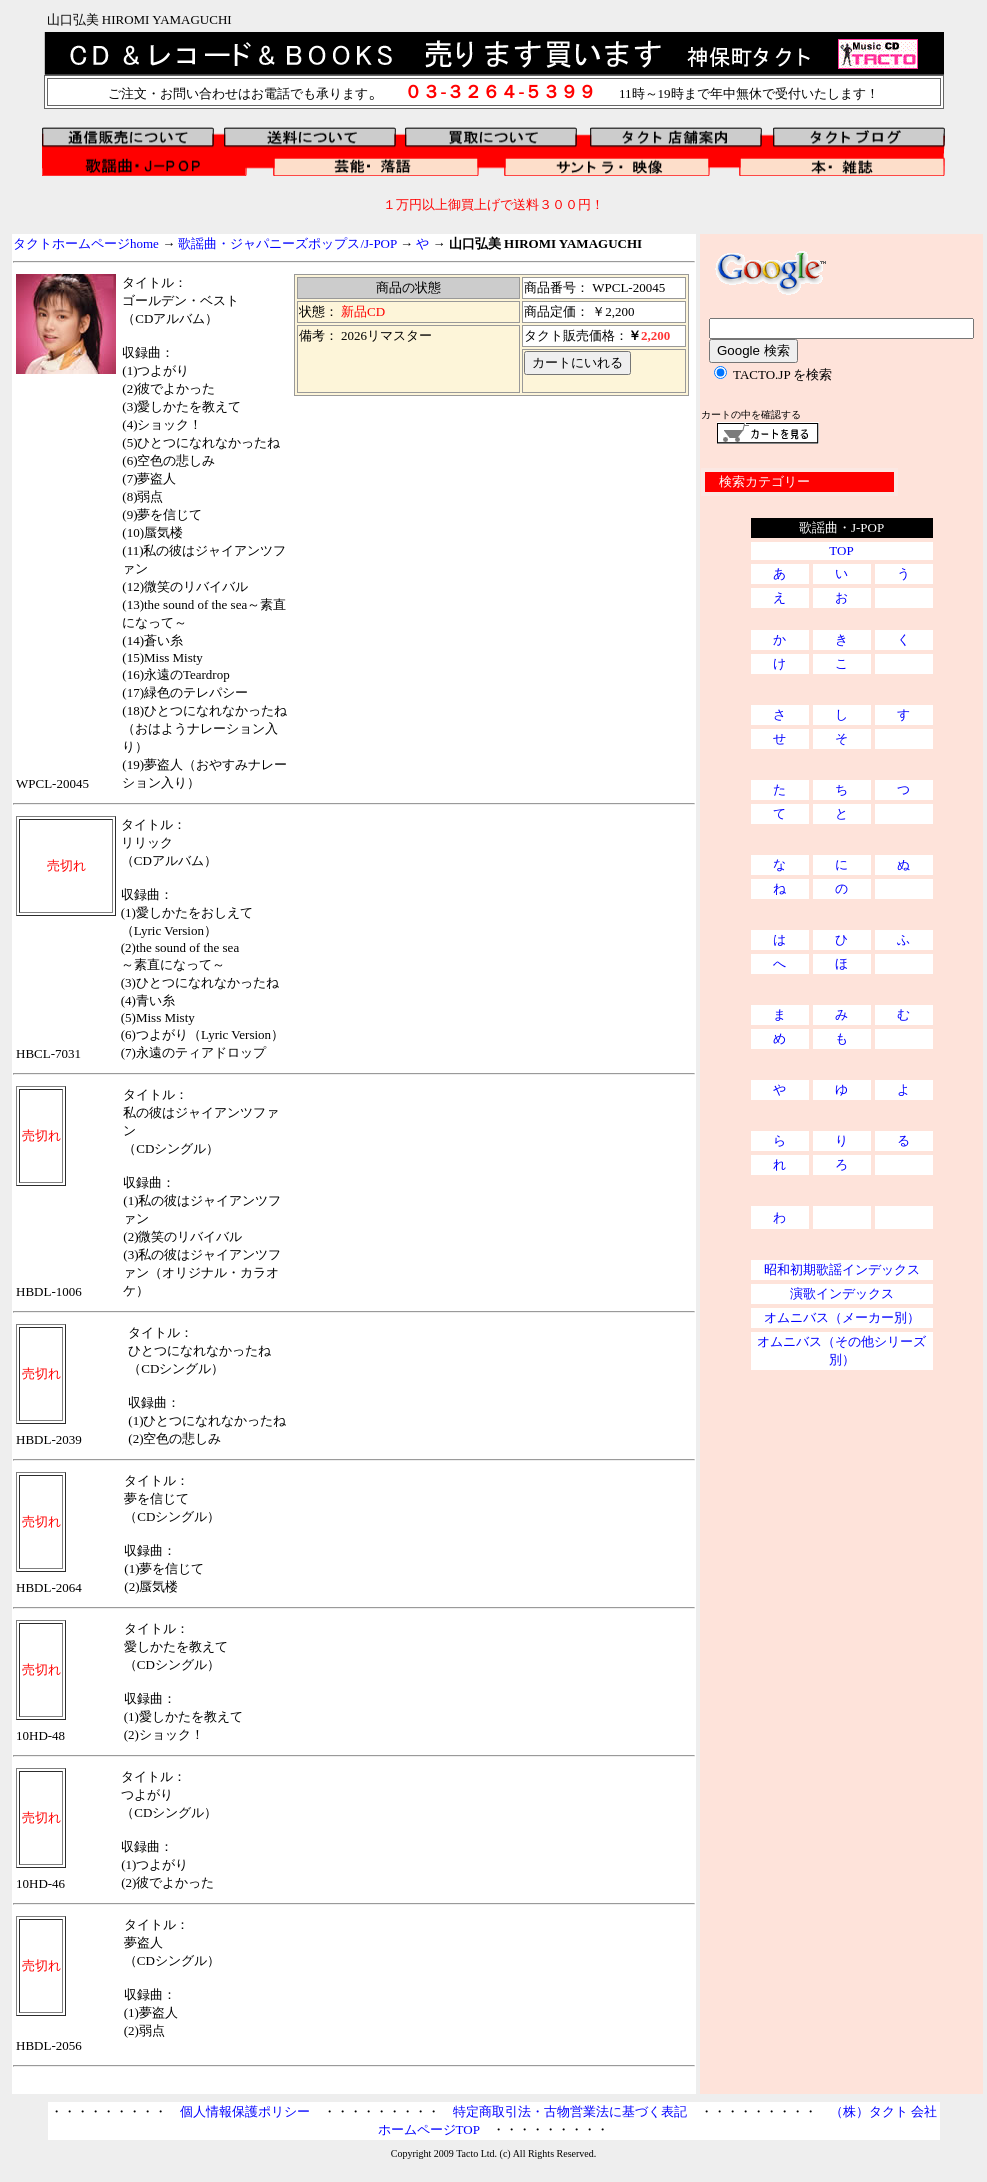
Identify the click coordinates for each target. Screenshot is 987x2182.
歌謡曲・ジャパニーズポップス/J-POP (287, 243)
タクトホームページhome (86, 243)
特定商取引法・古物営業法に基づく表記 (570, 2111)
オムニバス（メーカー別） (842, 1317)
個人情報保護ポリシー (245, 2111)
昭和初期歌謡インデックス (842, 1269)
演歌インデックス (842, 1293)
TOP (841, 550)
